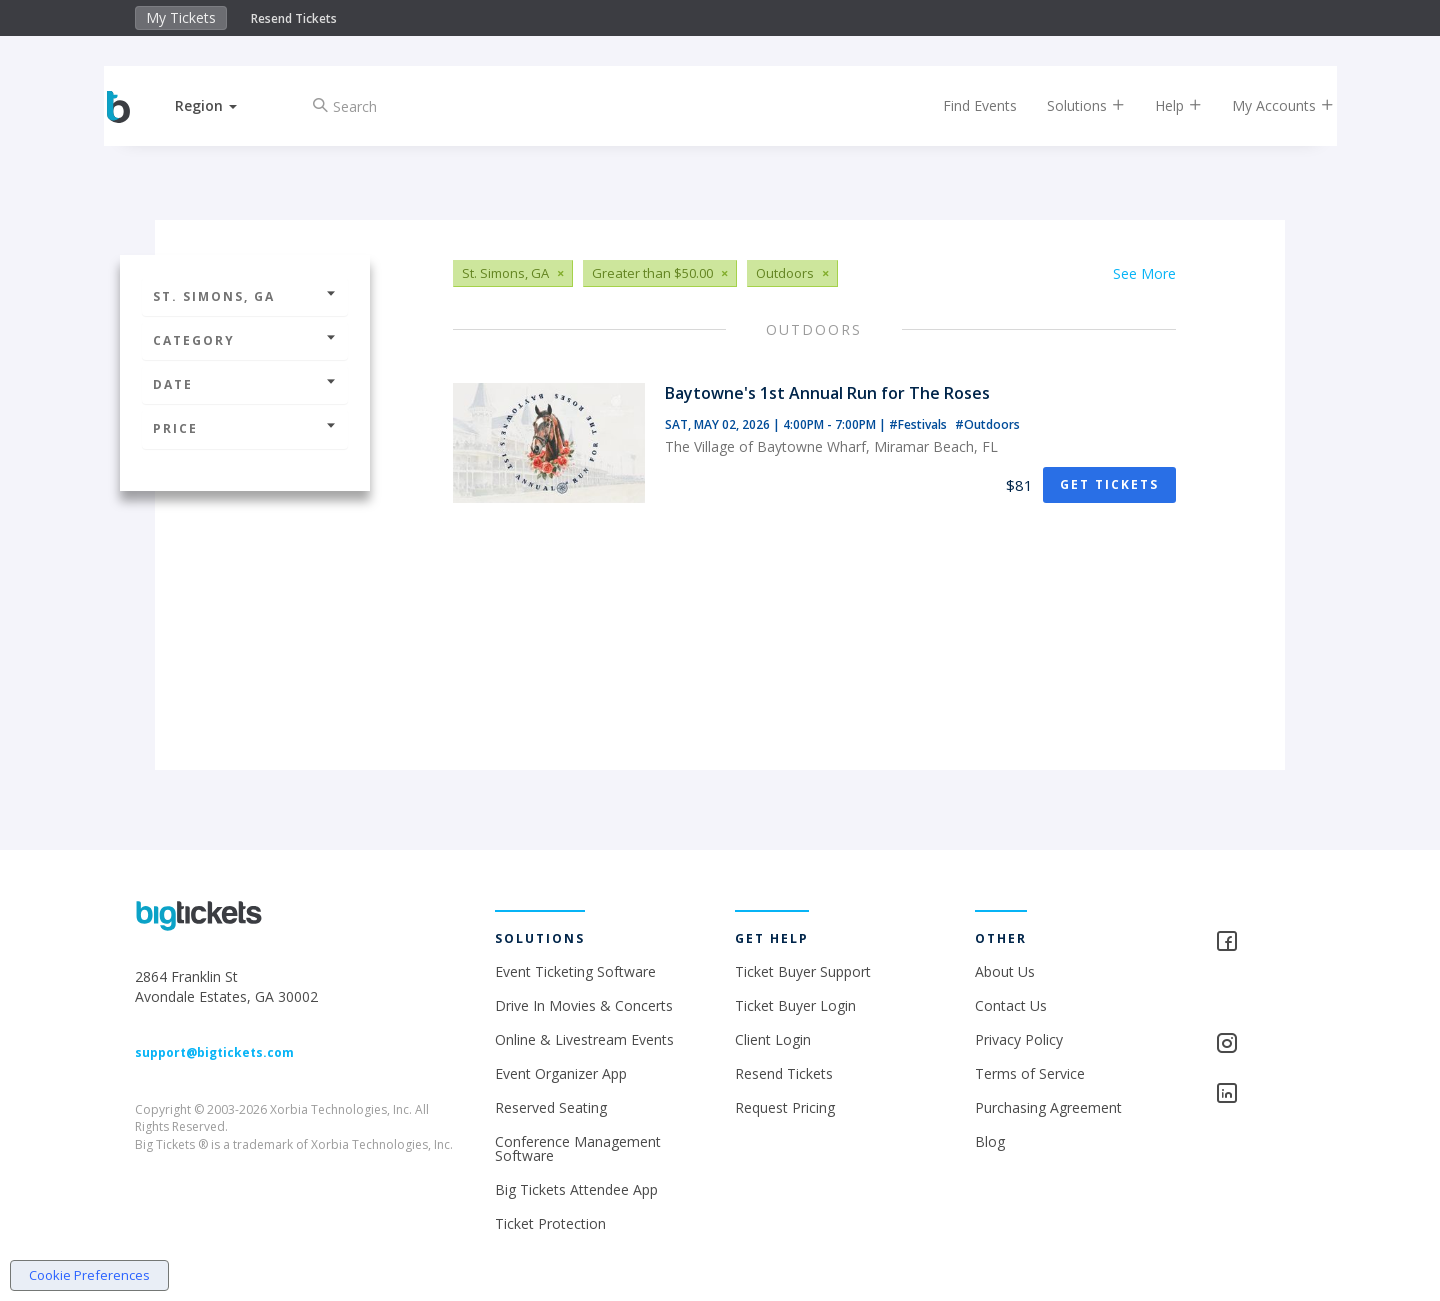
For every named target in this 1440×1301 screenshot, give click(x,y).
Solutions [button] (1070, 105)
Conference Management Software (578, 1148)
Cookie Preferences (89, 1275)
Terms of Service (1030, 1073)
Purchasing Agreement (1048, 1107)
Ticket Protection (550, 1223)
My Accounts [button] (1267, 105)
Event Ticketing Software (575, 971)
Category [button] (245, 340)
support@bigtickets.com (214, 1052)
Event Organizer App (561, 1073)
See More (1144, 273)
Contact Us (1011, 1005)
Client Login (773, 1039)
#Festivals (919, 424)
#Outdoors (987, 424)
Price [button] (245, 428)
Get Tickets (1109, 484)
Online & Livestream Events (584, 1039)
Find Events (964, 105)
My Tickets (181, 17)
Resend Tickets (294, 18)
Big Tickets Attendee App (576, 1189)
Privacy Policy (1019, 1039)
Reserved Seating (551, 1107)
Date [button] (245, 384)
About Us (1005, 971)
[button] (223, 105)
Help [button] (1162, 105)
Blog (990, 1141)
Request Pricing (785, 1107)
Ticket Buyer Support (803, 971)
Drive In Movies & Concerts (584, 1005)
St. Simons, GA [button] (245, 296)
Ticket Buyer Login (795, 1005)
